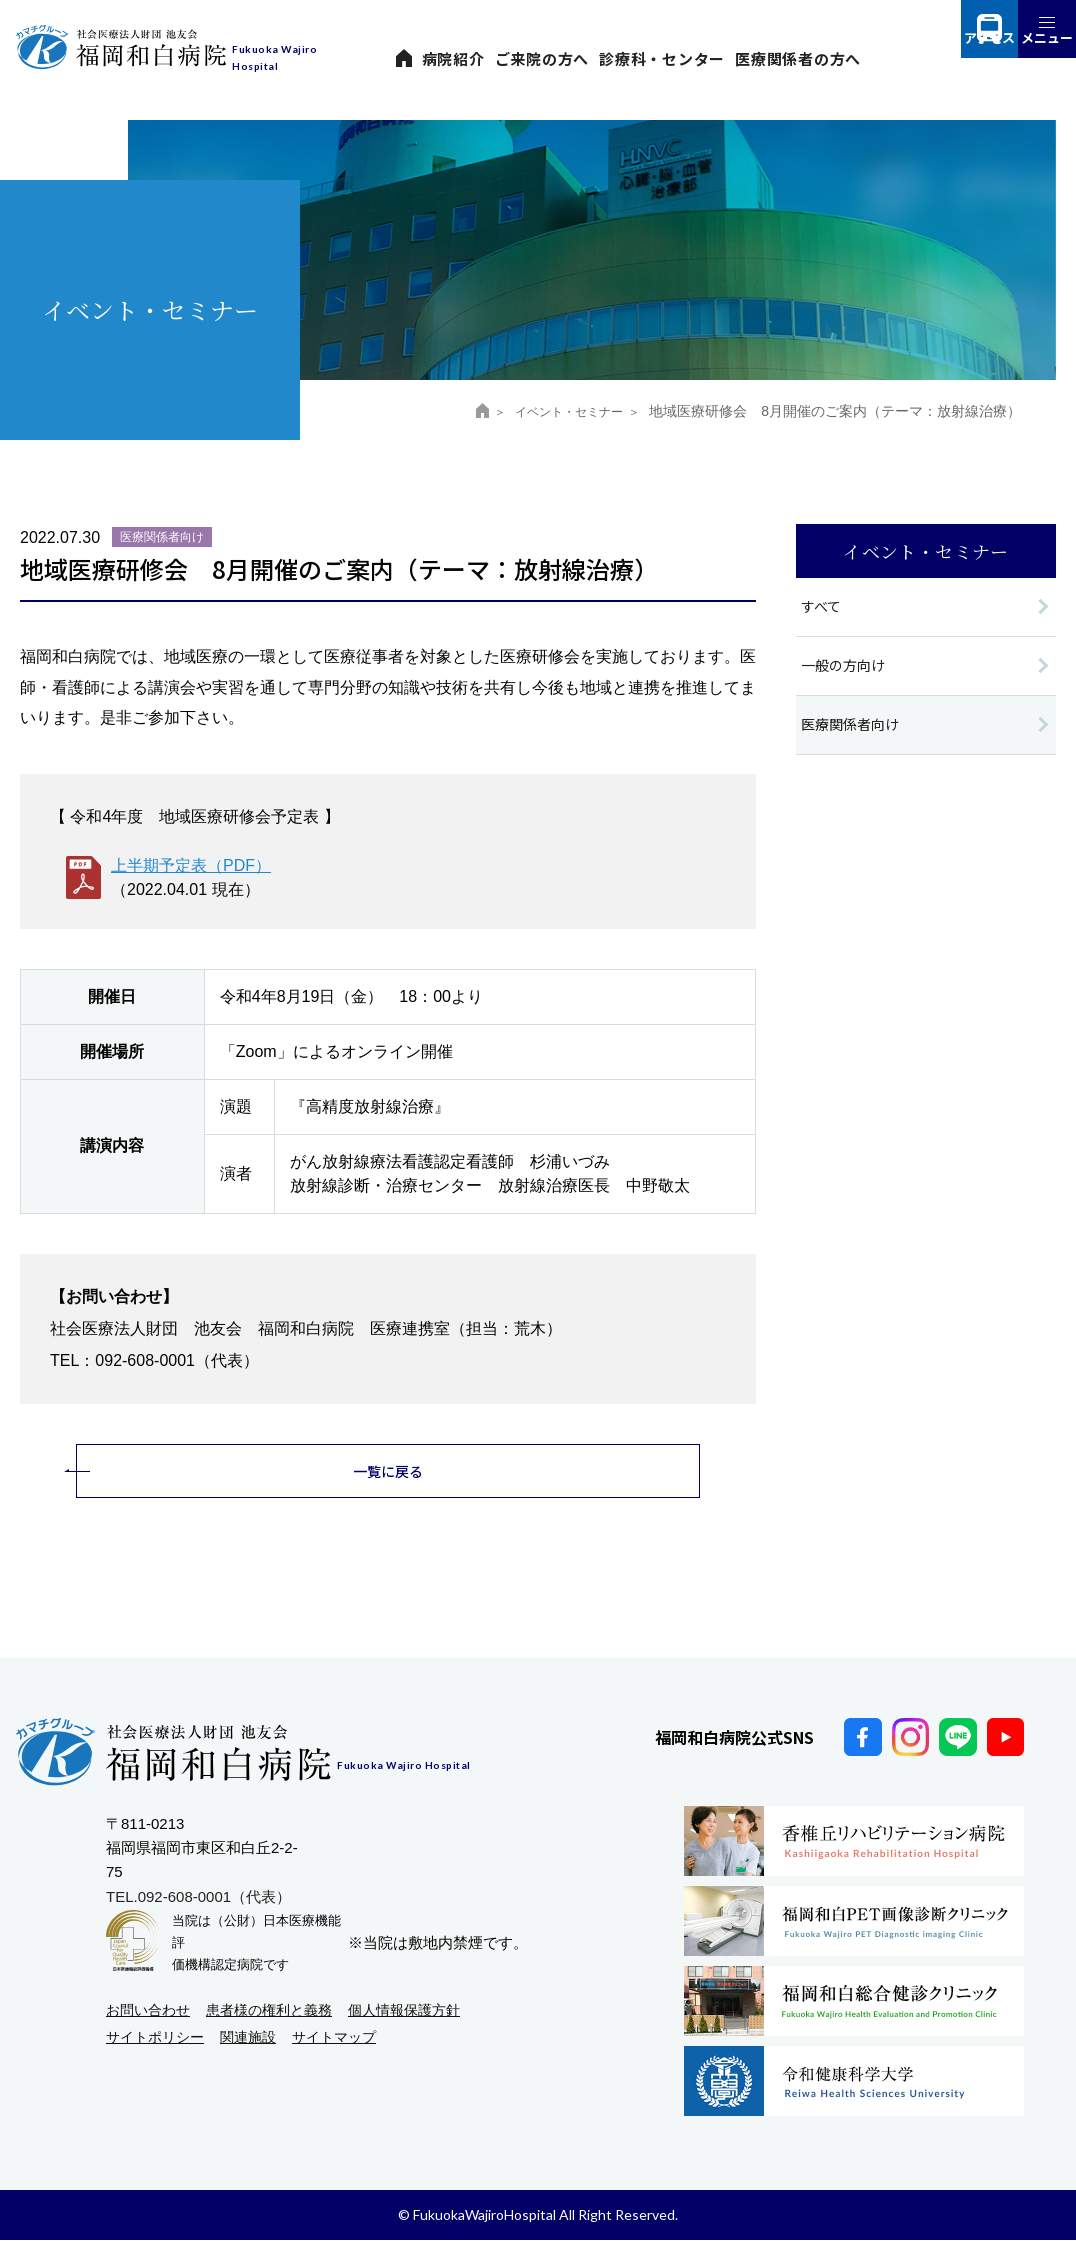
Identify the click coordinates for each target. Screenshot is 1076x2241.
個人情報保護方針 (404, 2011)
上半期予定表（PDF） (191, 865)
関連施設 (248, 2039)
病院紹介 (453, 58)
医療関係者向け (853, 728)
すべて (822, 607)
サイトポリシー (155, 2039)
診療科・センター (662, 58)
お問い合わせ (148, 2011)
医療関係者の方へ (798, 58)
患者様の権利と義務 (269, 2011)
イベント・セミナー (558, 411)
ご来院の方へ (542, 58)
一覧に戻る (388, 1471)
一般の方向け (846, 667)
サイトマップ (334, 2039)
